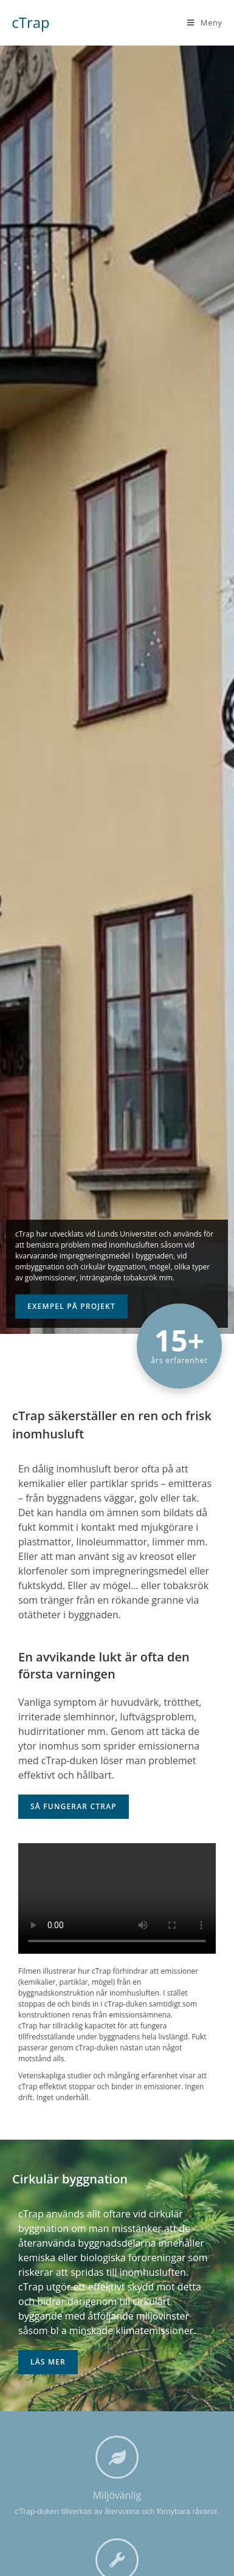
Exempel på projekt (71, 1306)
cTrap (31, 22)
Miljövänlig (117, 2495)
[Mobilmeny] (204, 22)
